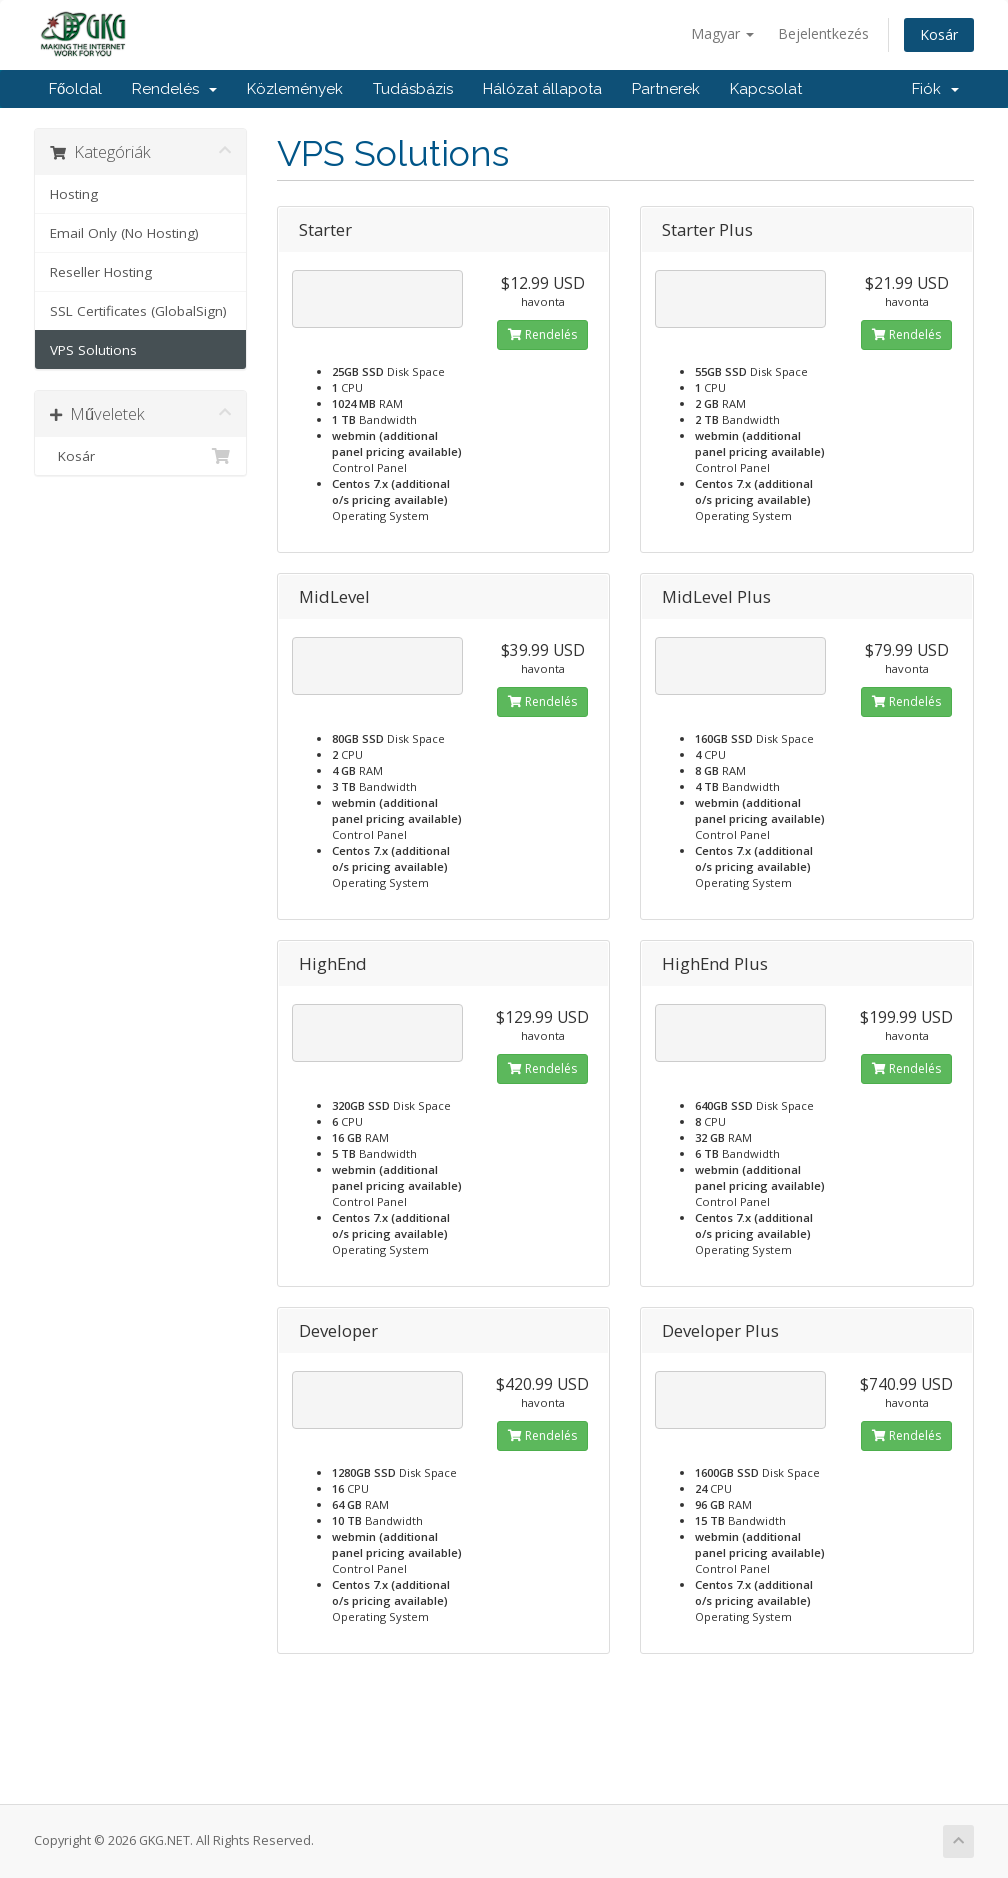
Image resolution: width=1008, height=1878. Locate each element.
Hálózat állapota (542, 89)
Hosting (74, 194)
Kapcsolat (766, 89)
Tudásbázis (413, 89)
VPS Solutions (93, 350)
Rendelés (174, 89)
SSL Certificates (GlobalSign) (138, 311)
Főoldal (75, 89)
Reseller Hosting (101, 272)
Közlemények (295, 89)
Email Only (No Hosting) (124, 233)
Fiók (935, 89)
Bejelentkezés (823, 33)
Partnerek (666, 89)
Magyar (722, 33)
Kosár (939, 34)
